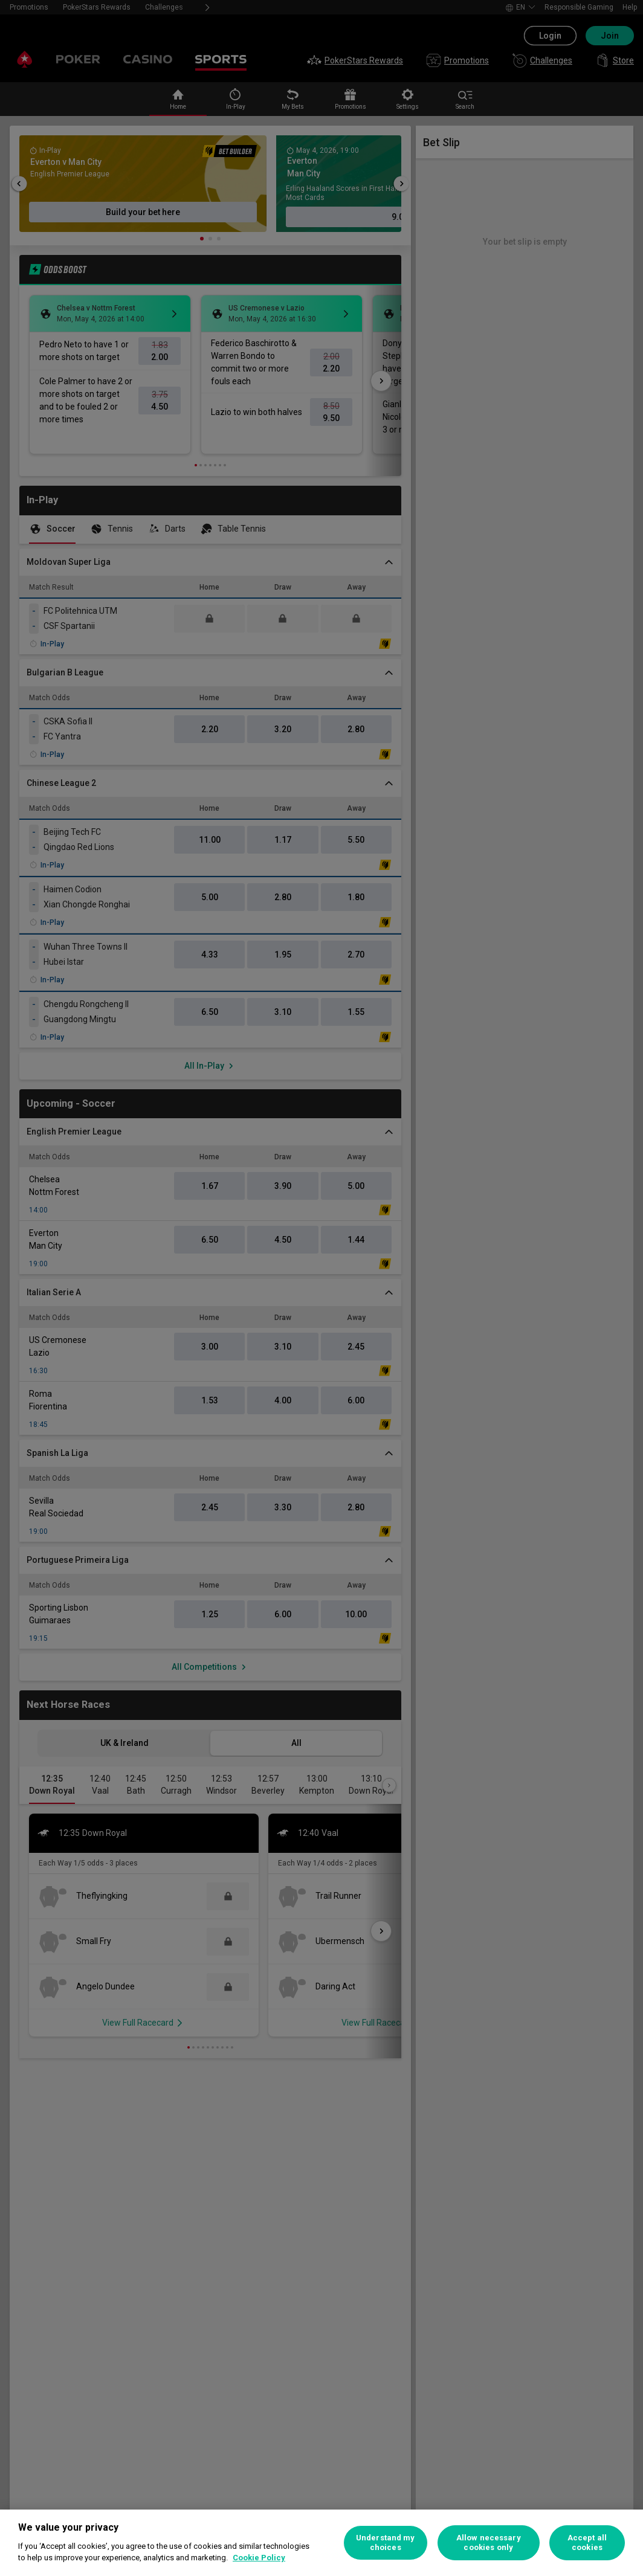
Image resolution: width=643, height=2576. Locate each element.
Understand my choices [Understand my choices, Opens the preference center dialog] (385, 2542)
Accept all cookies (587, 2542)
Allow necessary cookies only (488, 2542)
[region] (321, 2543)
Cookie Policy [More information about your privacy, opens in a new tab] (259, 2557)
